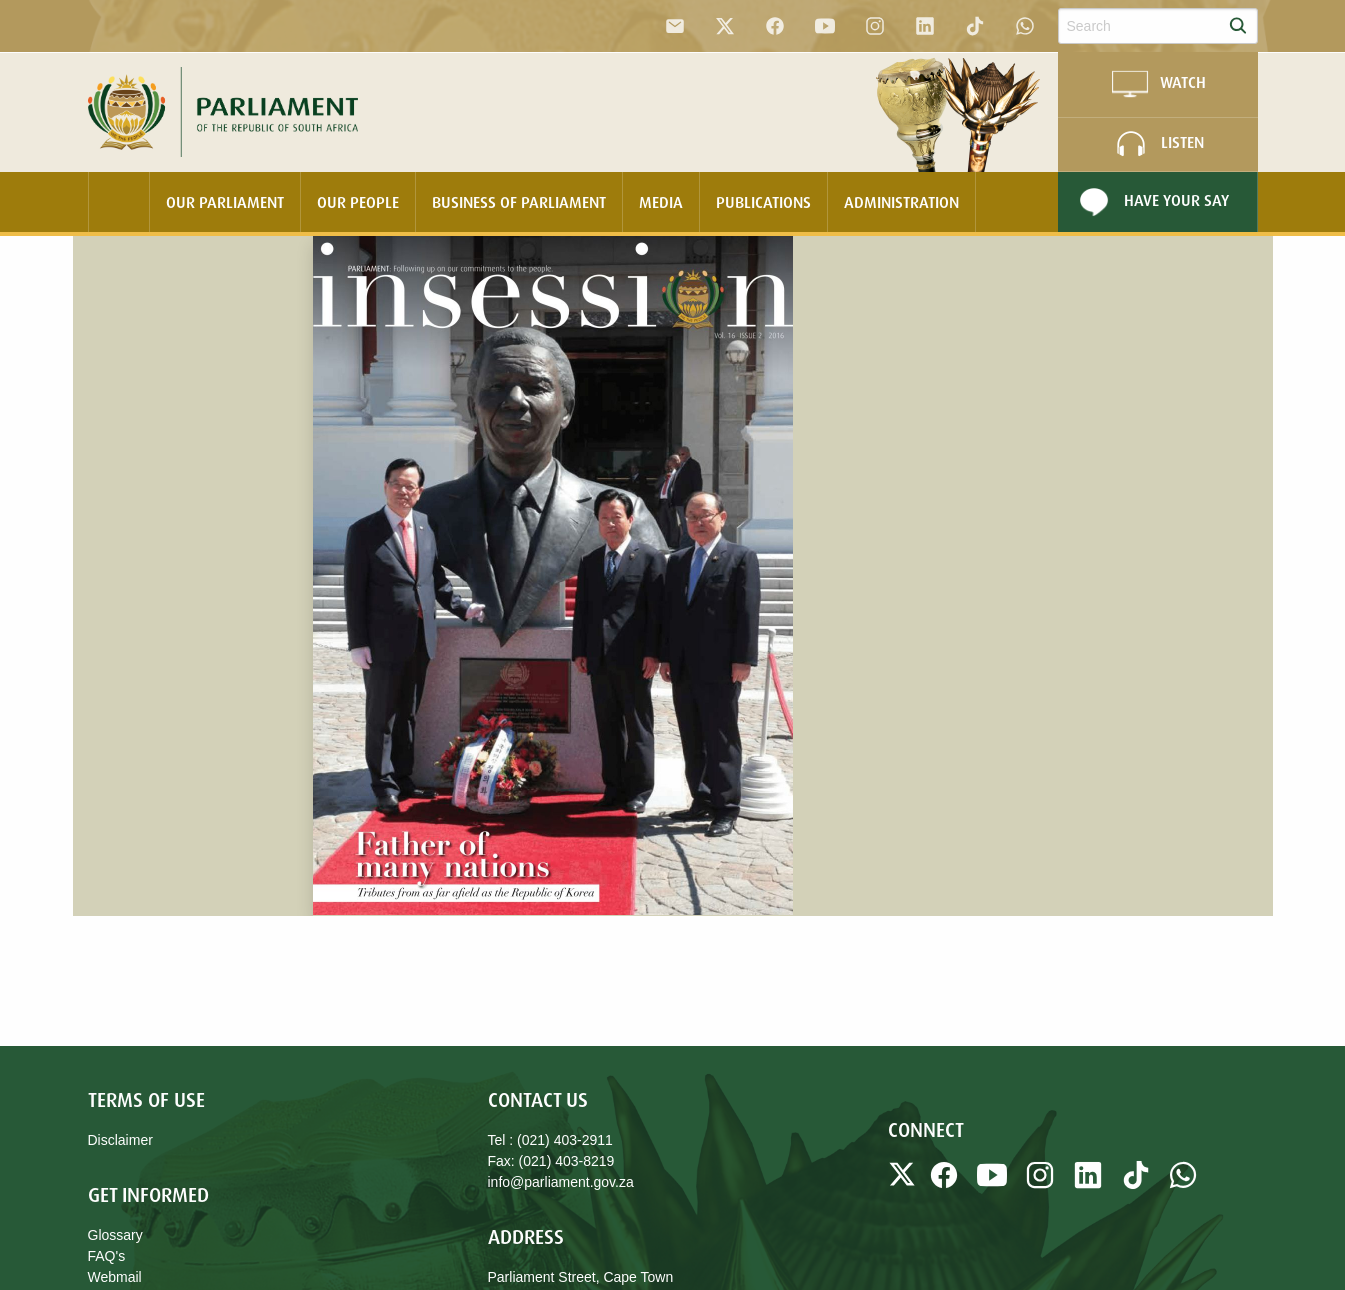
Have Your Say (1151, 202)
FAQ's (107, 1256)
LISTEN (1157, 144)
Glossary (115, 1235)
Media (661, 202)
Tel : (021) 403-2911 (550, 1140)
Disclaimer (120, 1140)
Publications (763, 202)
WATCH (1158, 84)
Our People (358, 202)
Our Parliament (225, 202)
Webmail (115, 1277)
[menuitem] (119, 202)
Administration (901, 202)
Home (119, 202)
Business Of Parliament (519, 202)
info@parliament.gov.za (561, 1182)
